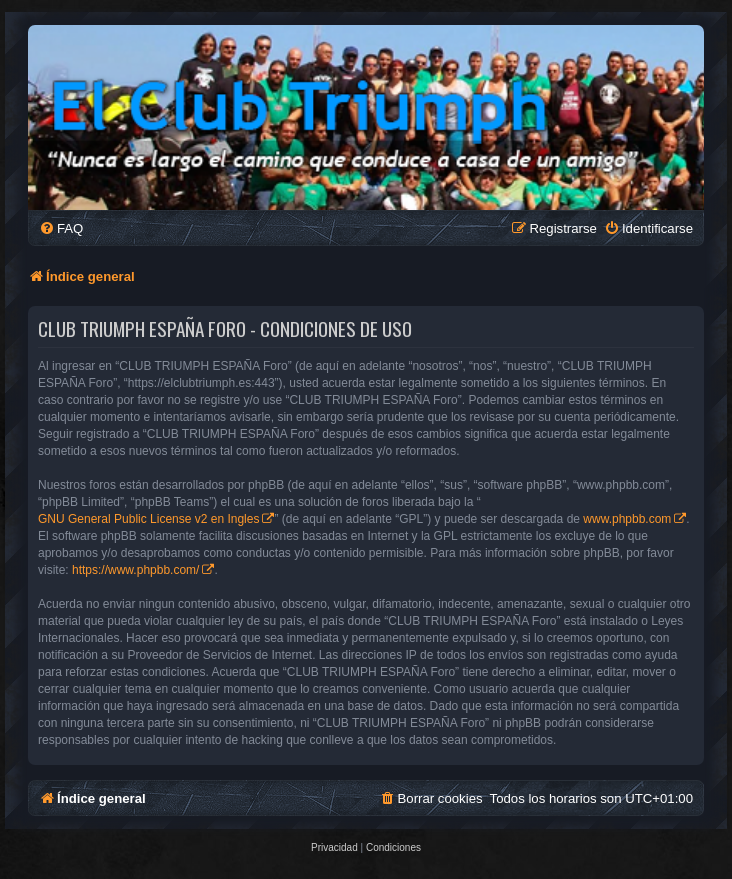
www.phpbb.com (627, 519)
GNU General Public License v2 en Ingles (148, 519)
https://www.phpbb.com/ (135, 570)
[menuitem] (61, 228)
